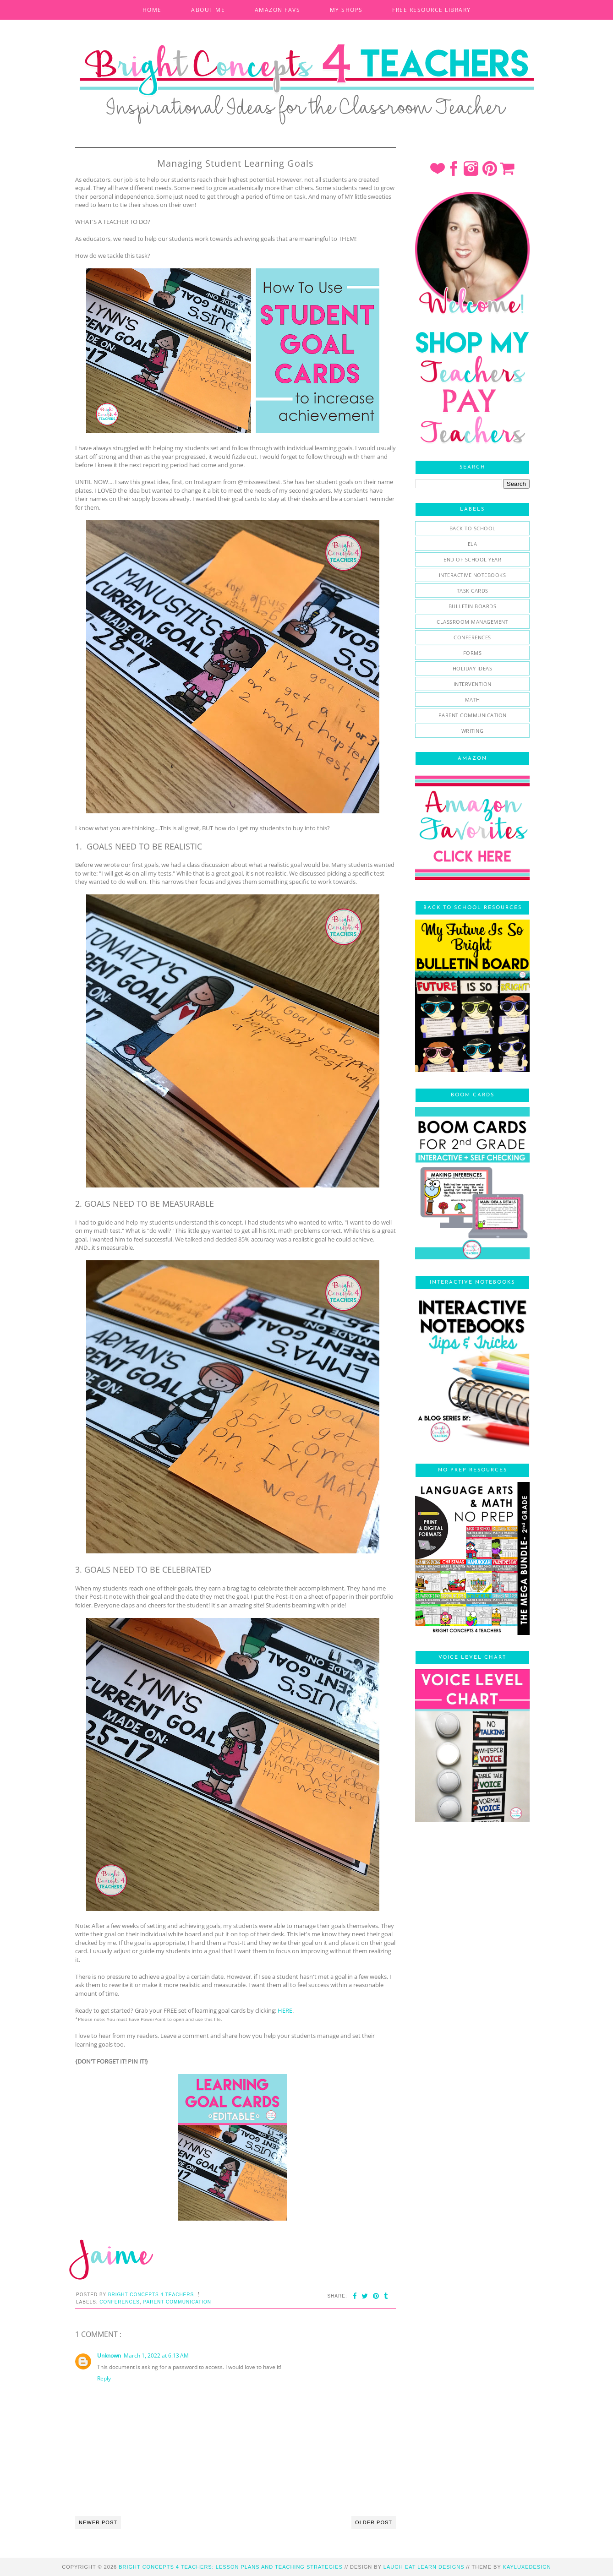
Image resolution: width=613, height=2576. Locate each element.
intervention (473, 684)
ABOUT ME (208, 10)
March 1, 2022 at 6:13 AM (156, 2355)
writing (472, 730)
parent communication (177, 2301)
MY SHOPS (346, 10)
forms (472, 652)
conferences (119, 2301)
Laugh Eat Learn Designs (424, 2567)
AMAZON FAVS (278, 10)
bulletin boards (473, 606)
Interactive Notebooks (472, 575)
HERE (285, 2010)
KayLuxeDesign (527, 2567)
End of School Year (472, 559)
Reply (104, 2378)
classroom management (472, 621)
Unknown (109, 2355)
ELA (472, 543)
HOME (152, 10)
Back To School (472, 528)
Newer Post (98, 2522)
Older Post (373, 2522)
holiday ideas (473, 668)
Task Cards (472, 590)
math (472, 699)
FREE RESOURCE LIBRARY (431, 10)
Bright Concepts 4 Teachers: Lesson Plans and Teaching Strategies (231, 2567)
